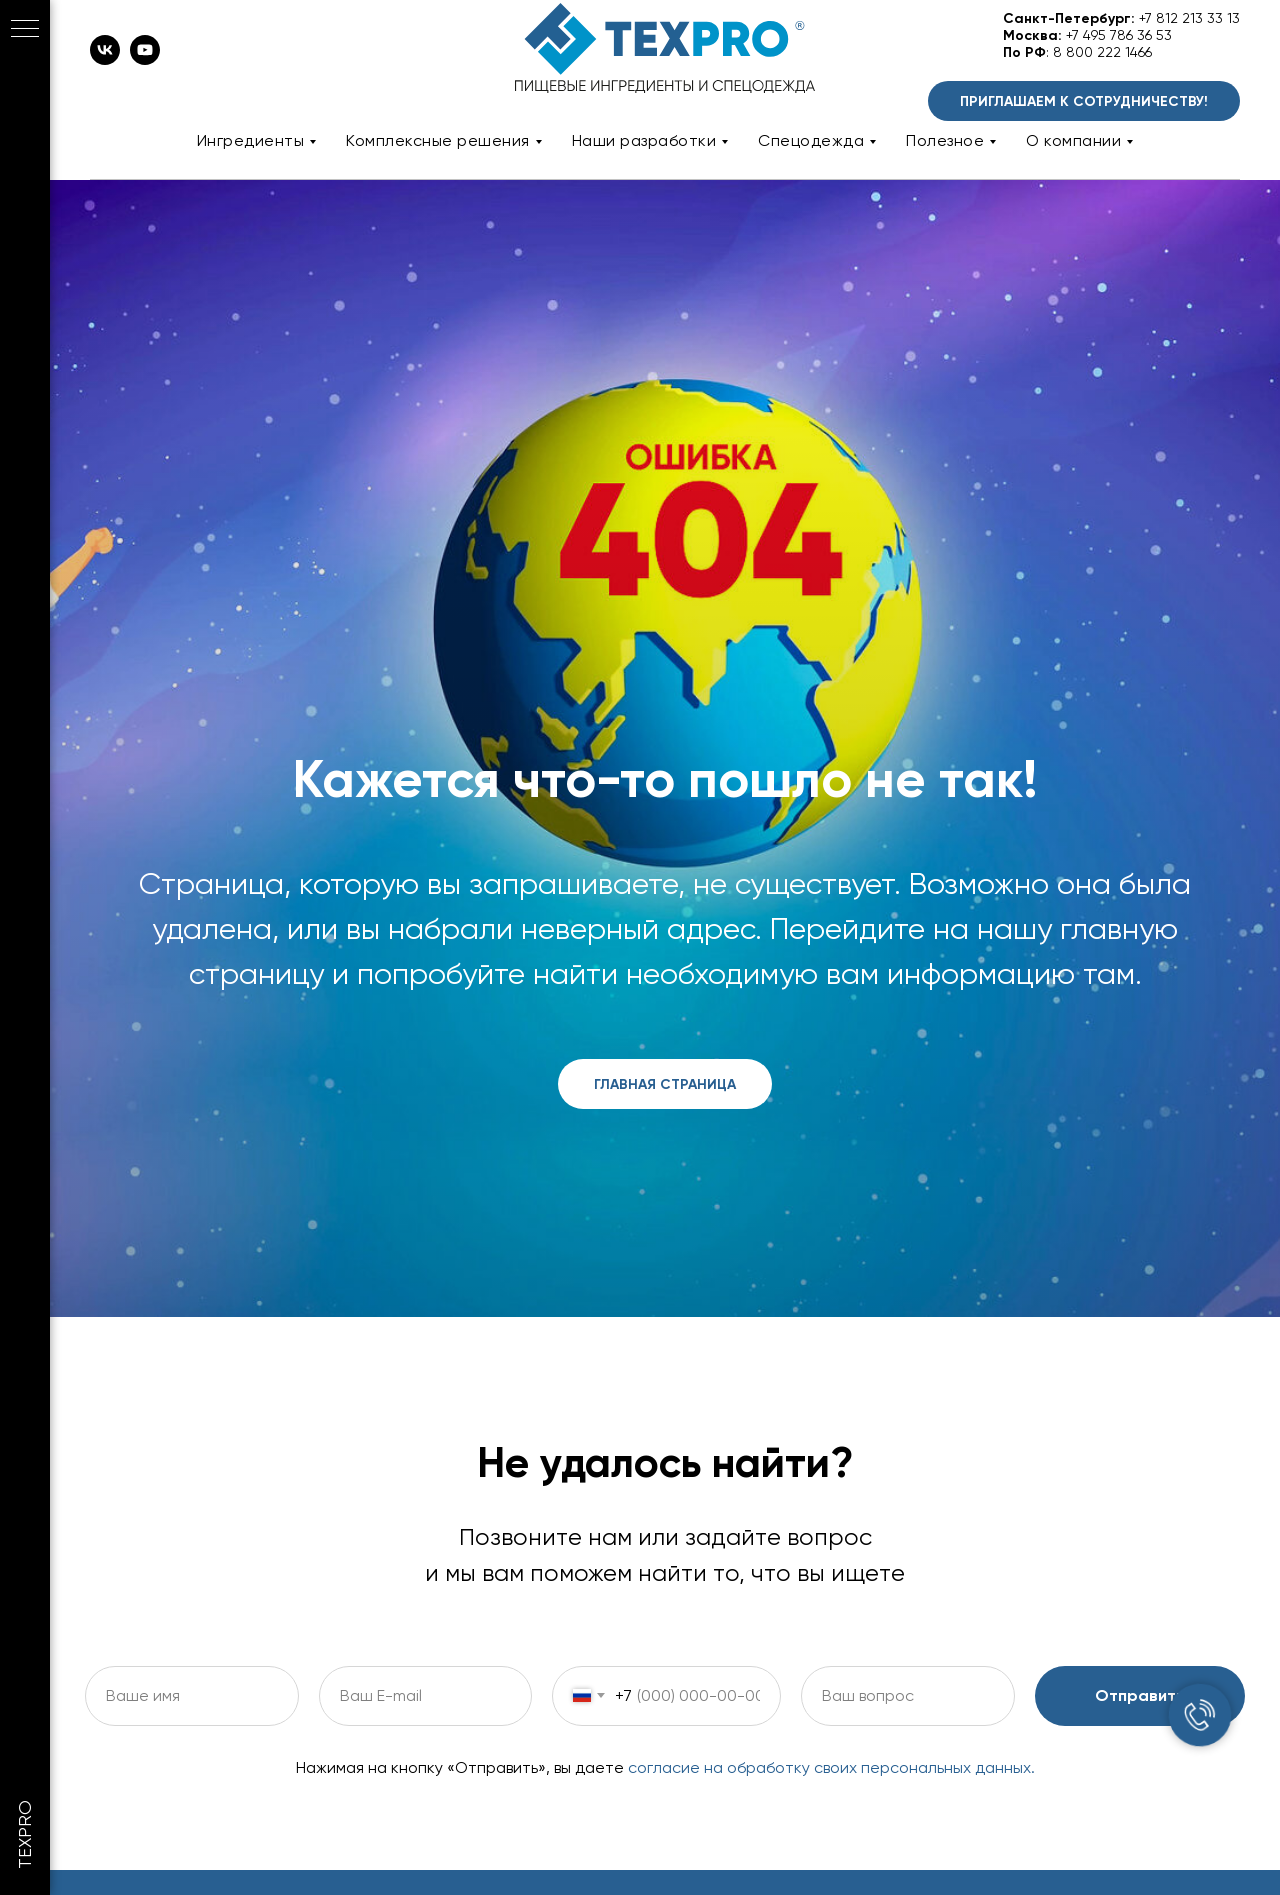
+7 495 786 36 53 (1119, 35)
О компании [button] (1073, 140)
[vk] (105, 59)
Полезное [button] (945, 140)
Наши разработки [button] (644, 140)
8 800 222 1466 (1102, 52)
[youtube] (145, 59)
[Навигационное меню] (25, 30)
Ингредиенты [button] (251, 140)
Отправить (1140, 1695)
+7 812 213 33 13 (1189, 18)
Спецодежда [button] (811, 140)
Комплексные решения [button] (438, 140)
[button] (1084, 101)
